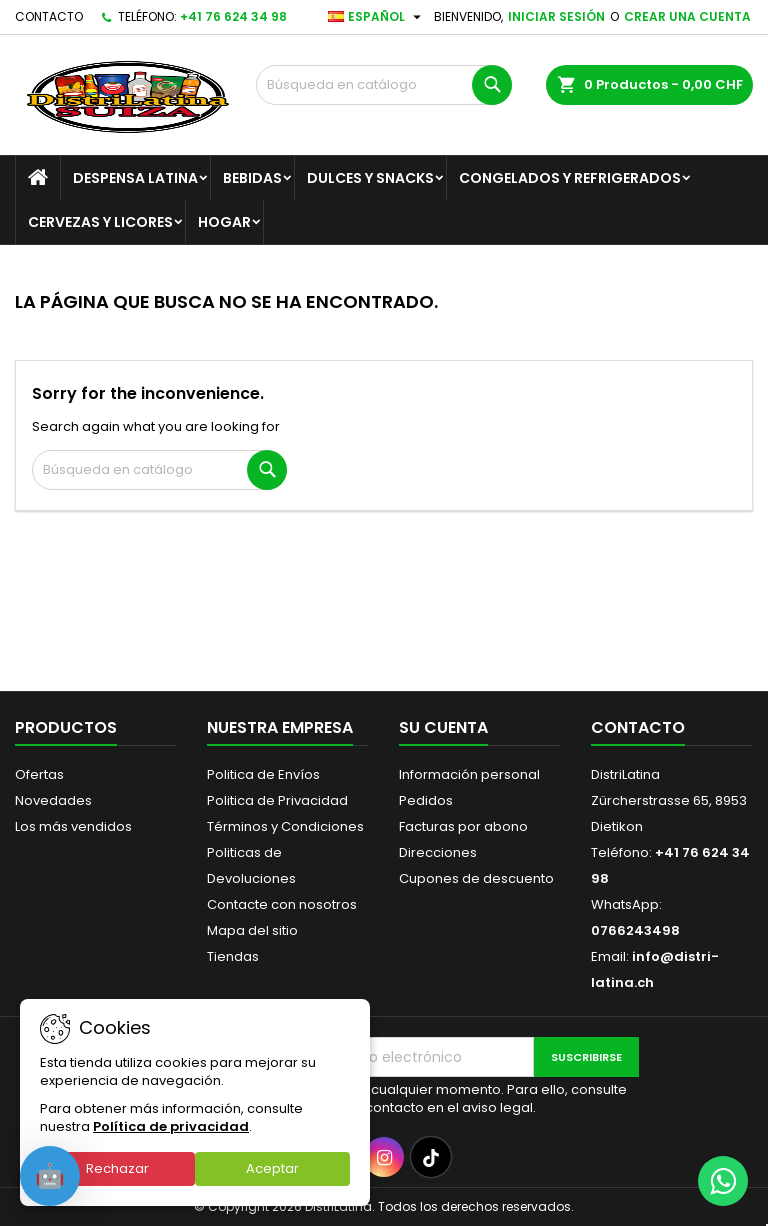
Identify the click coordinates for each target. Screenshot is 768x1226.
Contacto (49, 16)
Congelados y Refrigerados (570, 178)
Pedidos (426, 800)
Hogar (224, 222)
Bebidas (252, 178)
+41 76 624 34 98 (233, 16)
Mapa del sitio (252, 930)
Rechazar (117, 1168)
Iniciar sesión (556, 16)
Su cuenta (443, 727)
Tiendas (233, 956)
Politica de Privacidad (277, 800)
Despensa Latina (135, 178)
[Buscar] (384, 85)
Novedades (53, 800)
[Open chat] (50, 1176)
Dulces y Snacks (370, 178)
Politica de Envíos (263, 774)
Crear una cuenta (687, 16)
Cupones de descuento (476, 878)
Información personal (469, 774)
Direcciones (438, 852)
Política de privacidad (171, 1126)
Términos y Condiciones (285, 826)
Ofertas (39, 774)
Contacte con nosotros (282, 904)
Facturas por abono (463, 826)
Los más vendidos (73, 826)
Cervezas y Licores (100, 222)
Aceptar (272, 1168)
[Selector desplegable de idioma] (377, 17)
